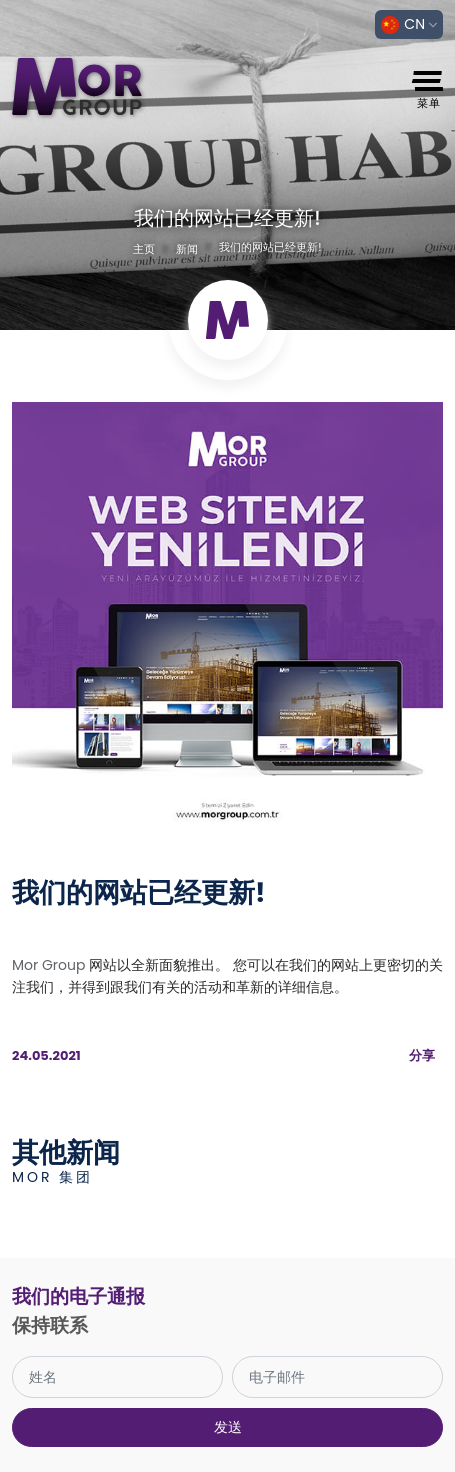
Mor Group (48, 965)
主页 (144, 249)
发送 (228, 1427)
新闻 (187, 249)
